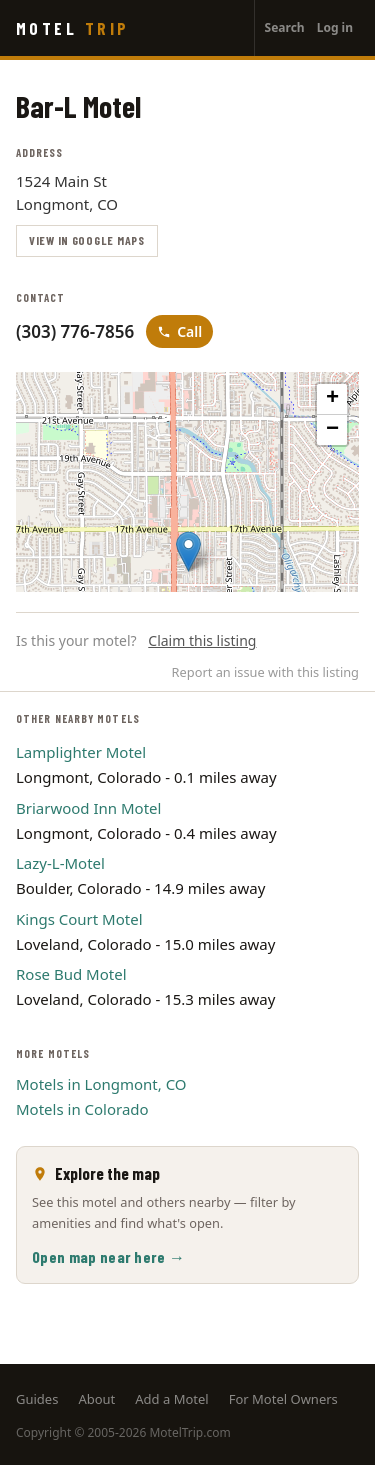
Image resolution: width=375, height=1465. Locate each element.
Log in (335, 27)
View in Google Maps (87, 240)
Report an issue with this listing (265, 672)
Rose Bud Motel (71, 974)
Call (179, 331)
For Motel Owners (283, 1399)
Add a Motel (171, 1399)
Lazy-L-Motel (60, 863)
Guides (37, 1399)
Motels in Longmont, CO (101, 1084)
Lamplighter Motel (81, 752)
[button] (188, 551)
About (96, 1399)
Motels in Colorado (82, 1109)
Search (285, 27)
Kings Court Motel (79, 919)
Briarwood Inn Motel (88, 808)
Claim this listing (202, 640)
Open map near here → (108, 1256)
